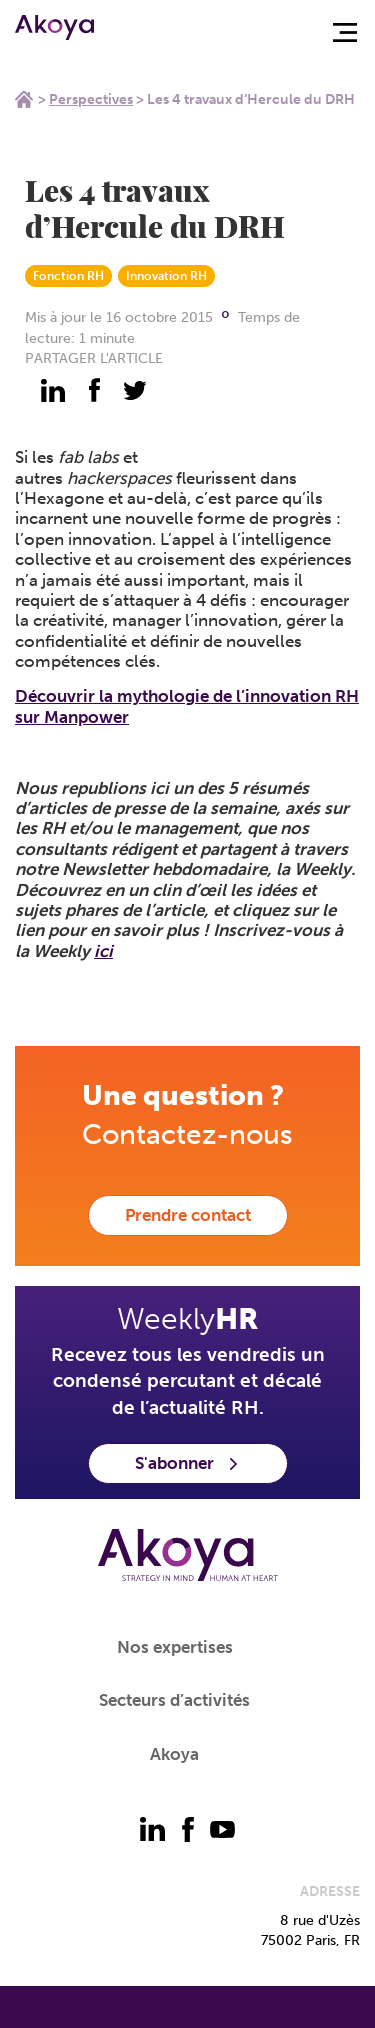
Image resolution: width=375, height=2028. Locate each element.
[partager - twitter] (135, 390)
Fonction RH (68, 276)
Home (24, 99)
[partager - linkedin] (53, 390)
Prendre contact (188, 1215)
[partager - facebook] (94, 390)
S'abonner (188, 1463)
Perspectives (91, 99)
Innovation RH (166, 276)
